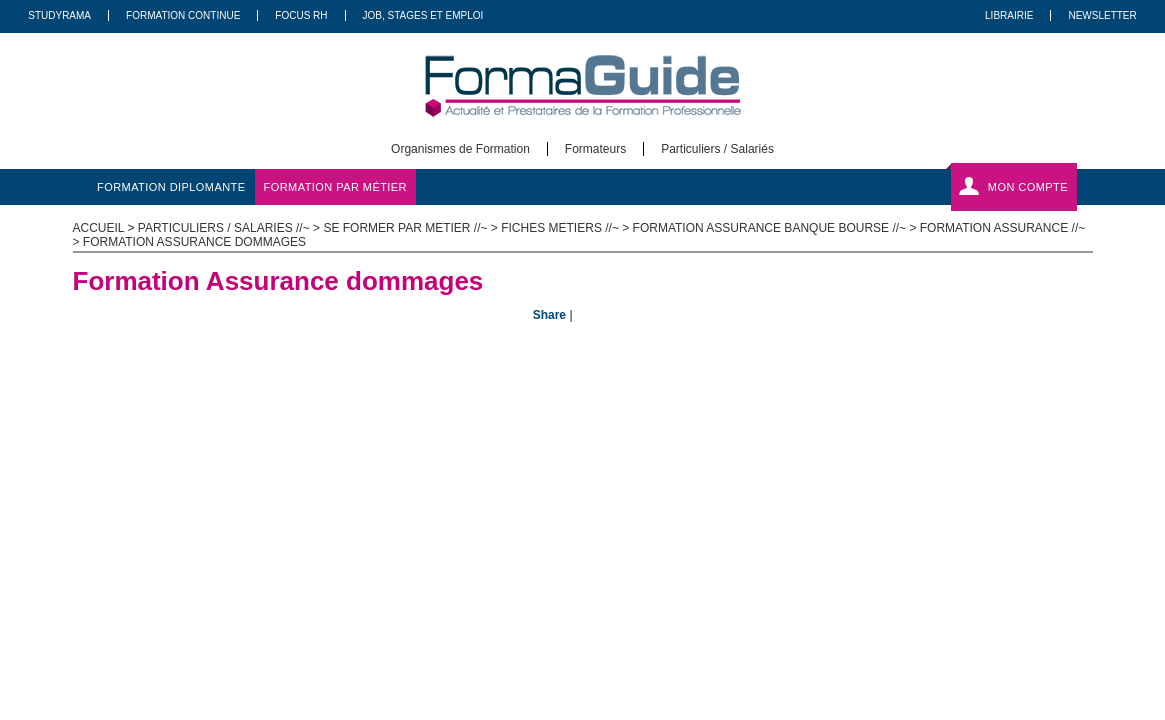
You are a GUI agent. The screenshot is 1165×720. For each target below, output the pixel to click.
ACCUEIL (99, 228)
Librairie (1009, 15)
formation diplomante (171, 187)
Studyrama (59, 15)
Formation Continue (183, 15)
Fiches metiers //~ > (566, 228)
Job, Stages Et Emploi (423, 15)
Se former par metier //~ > (412, 228)
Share (549, 315)
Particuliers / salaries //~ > (231, 228)
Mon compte (1028, 187)
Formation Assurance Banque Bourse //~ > (776, 228)
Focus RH (301, 15)
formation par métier (335, 187)
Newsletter (1102, 15)
